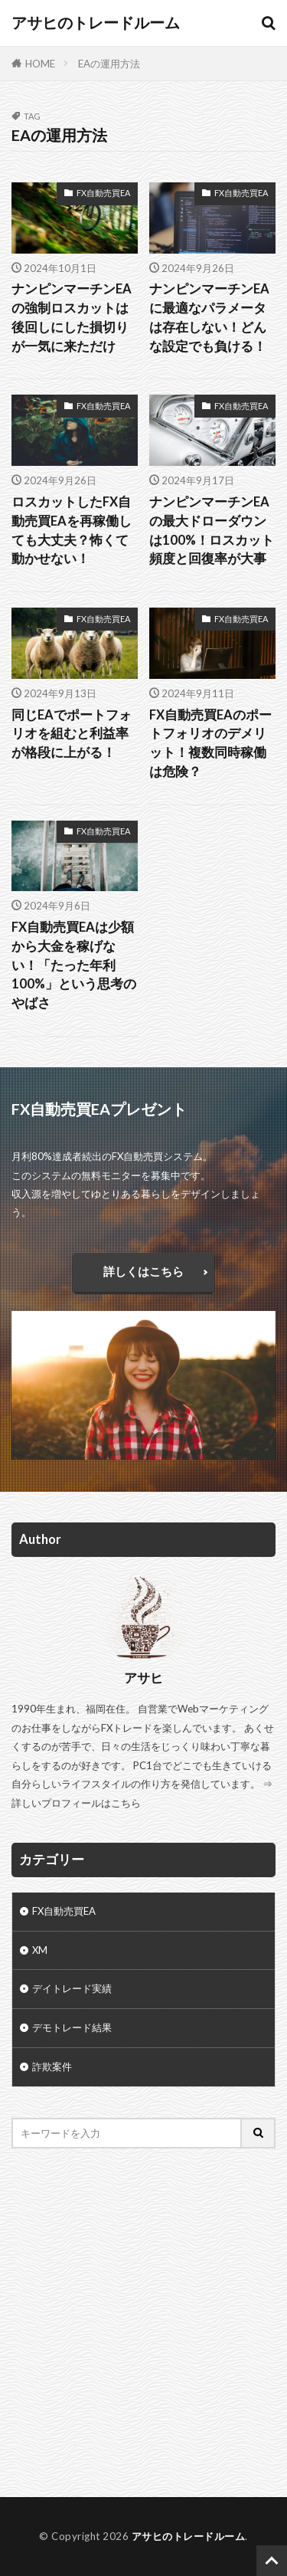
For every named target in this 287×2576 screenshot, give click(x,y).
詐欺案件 (52, 2066)
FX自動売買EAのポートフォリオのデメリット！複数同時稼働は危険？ (210, 743)
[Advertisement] (143, 2322)
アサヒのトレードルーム (95, 23)
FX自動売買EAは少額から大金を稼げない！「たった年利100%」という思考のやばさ (73, 965)
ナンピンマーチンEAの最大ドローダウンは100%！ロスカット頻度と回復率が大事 (211, 530)
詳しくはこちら (143, 1271)
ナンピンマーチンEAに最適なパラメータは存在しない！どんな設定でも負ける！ (209, 317)
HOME (40, 63)
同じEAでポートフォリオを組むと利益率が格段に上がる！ (71, 734)
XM (39, 1950)
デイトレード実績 (72, 1988)
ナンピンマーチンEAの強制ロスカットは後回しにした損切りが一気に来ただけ (71, 317)
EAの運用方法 (109, 63)
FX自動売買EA (103, 193)
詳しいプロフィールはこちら (76, 1803)
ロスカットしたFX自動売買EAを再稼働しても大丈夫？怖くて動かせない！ (71, 530)
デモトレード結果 (72, 2027)
